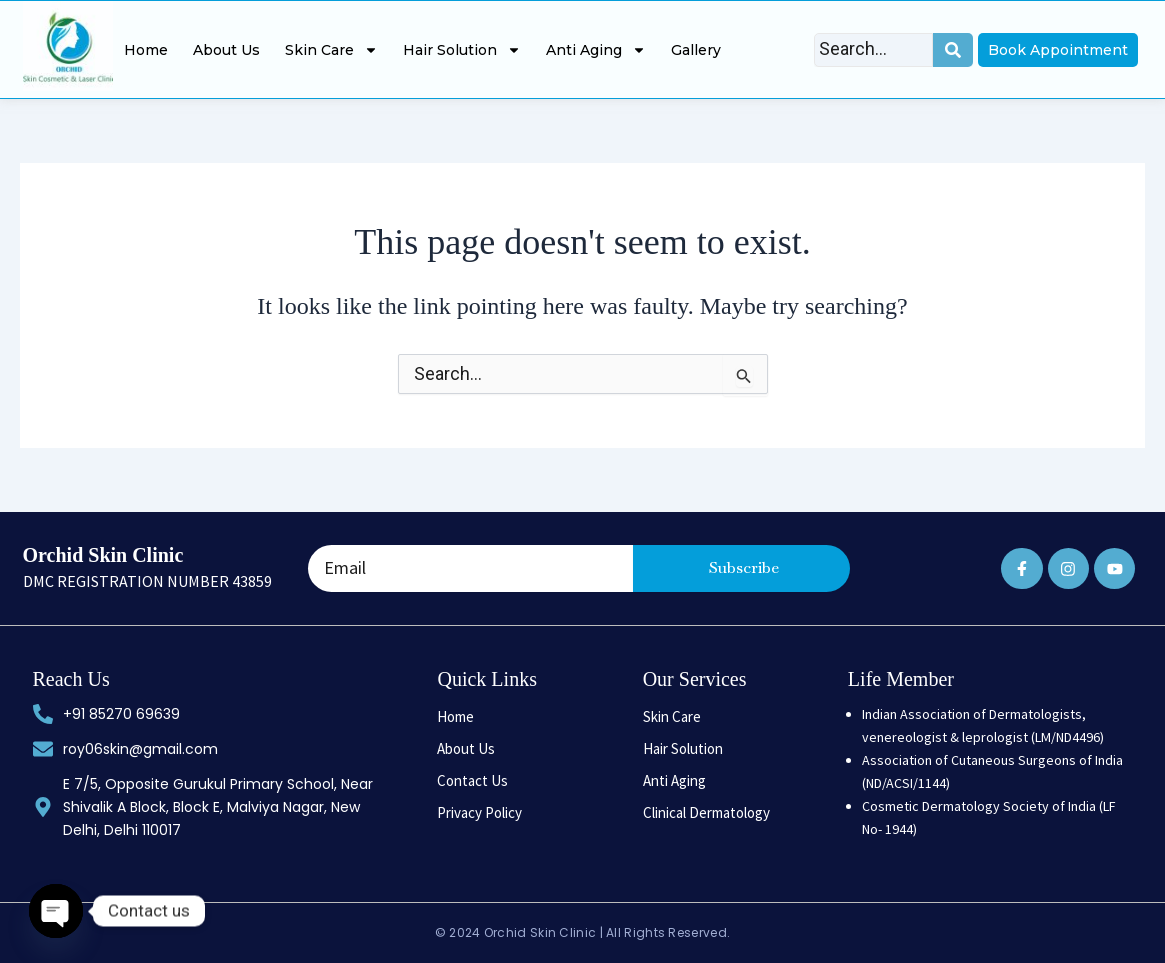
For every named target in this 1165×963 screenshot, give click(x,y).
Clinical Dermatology (706, 812)
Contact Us (472, 780)
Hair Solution (462, 50)
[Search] (873, 50)
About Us (226, 50)
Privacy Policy (479, 812)
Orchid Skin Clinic (103, 555)
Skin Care (331, 50)
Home (146, 50)
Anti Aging (596, 50)
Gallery (696, 50)
